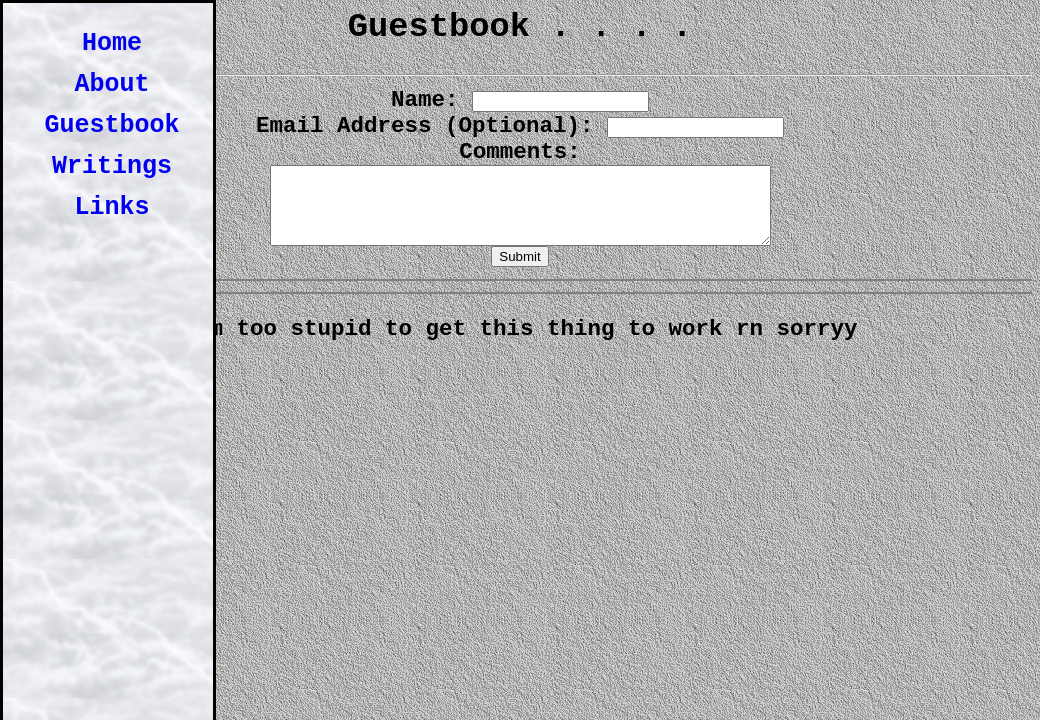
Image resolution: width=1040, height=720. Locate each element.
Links (111, 207)
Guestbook (111, 125)
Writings (112, 166)
